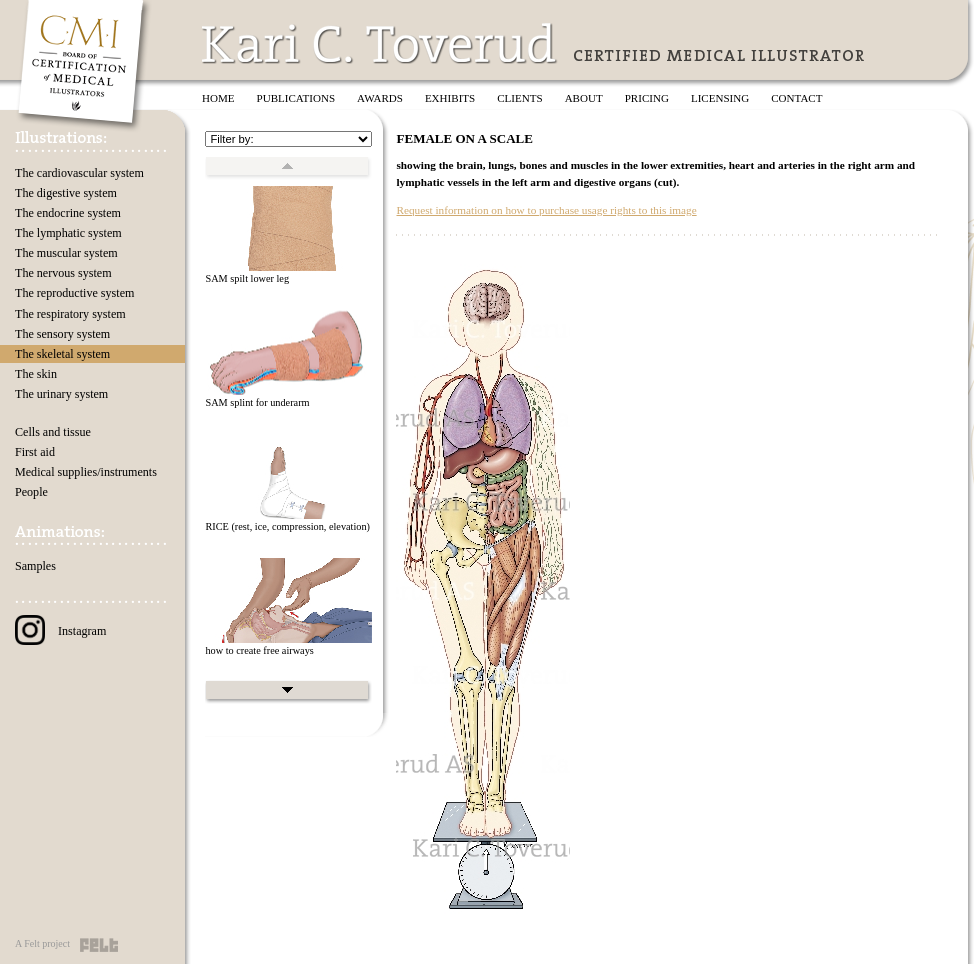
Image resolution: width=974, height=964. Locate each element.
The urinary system (61, 394)
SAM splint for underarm (257, 402)
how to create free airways (259, 650)
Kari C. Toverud (380, 43)
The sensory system (62, 334)
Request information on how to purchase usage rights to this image (546, 210)
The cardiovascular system (79, 173)
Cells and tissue (53, 432)
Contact (796, 98)
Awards (380, 98)
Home (218, 98)
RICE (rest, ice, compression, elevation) (287, 526)
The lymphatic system (68, 233)
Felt (99, 945)
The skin (36, 374)
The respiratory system (70, 314)
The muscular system (66, 253)
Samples (35, 566)
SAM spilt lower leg (247, 278)
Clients (519, 98)
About (584, 98)
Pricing (647, 98)
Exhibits (450, 98)
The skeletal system (62, 354)
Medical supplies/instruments (86, 472)
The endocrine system (68, 213)
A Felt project (42, 943)
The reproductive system (74, 293)
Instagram (60, 631)
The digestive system (66, 193)
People (31, 492)
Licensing (720, 98)
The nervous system (63, 273)
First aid (35, 452)
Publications (296, 98)
